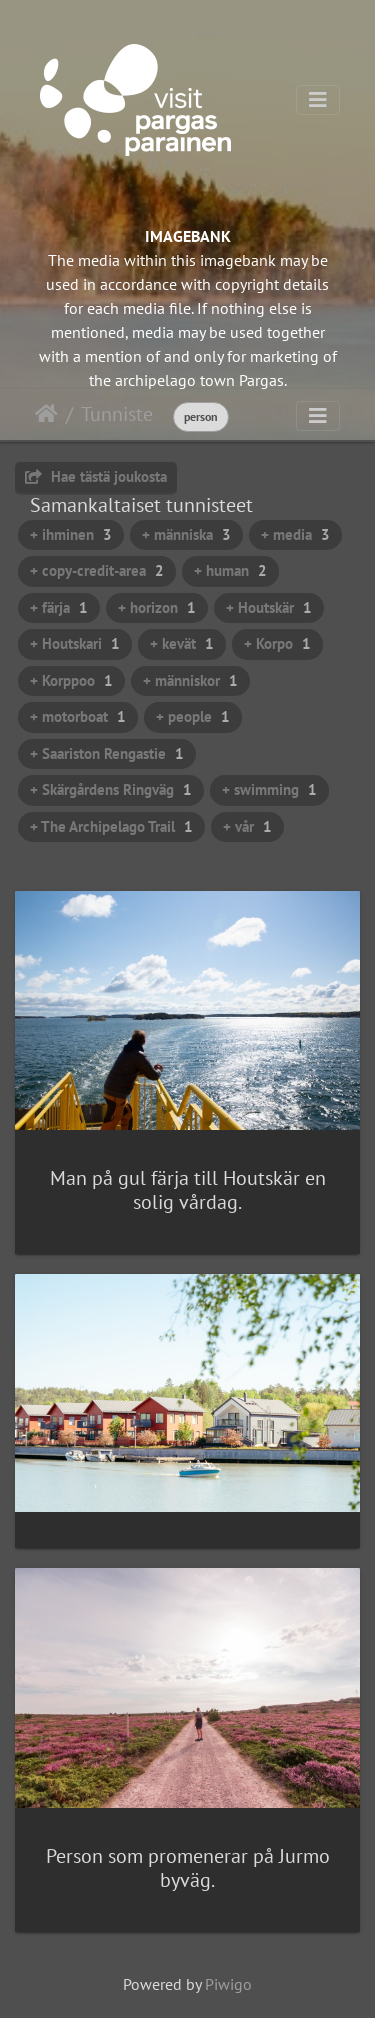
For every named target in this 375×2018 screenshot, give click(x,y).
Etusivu (46, 414)
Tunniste (117, 414)
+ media (295, 534)
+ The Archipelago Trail (111, 826)
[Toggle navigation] (318, 100)
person (201, 416)
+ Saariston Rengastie (107, 753)
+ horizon (157, 607)
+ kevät (182, 643)
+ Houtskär (269, 607)
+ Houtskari (75, 643)
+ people (193, 716)
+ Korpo (277, 643)
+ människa (186, 534)
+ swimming (269, 789)
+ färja (59, 607)
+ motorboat (78, 716)
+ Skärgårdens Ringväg (111, 789)
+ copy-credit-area (97, 570)
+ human (230, 570)
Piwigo (228, 1984)
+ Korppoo (71, 680)
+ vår (247, 826)
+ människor (190, 680)
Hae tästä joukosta (96, 476)
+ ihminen (71, 534)
